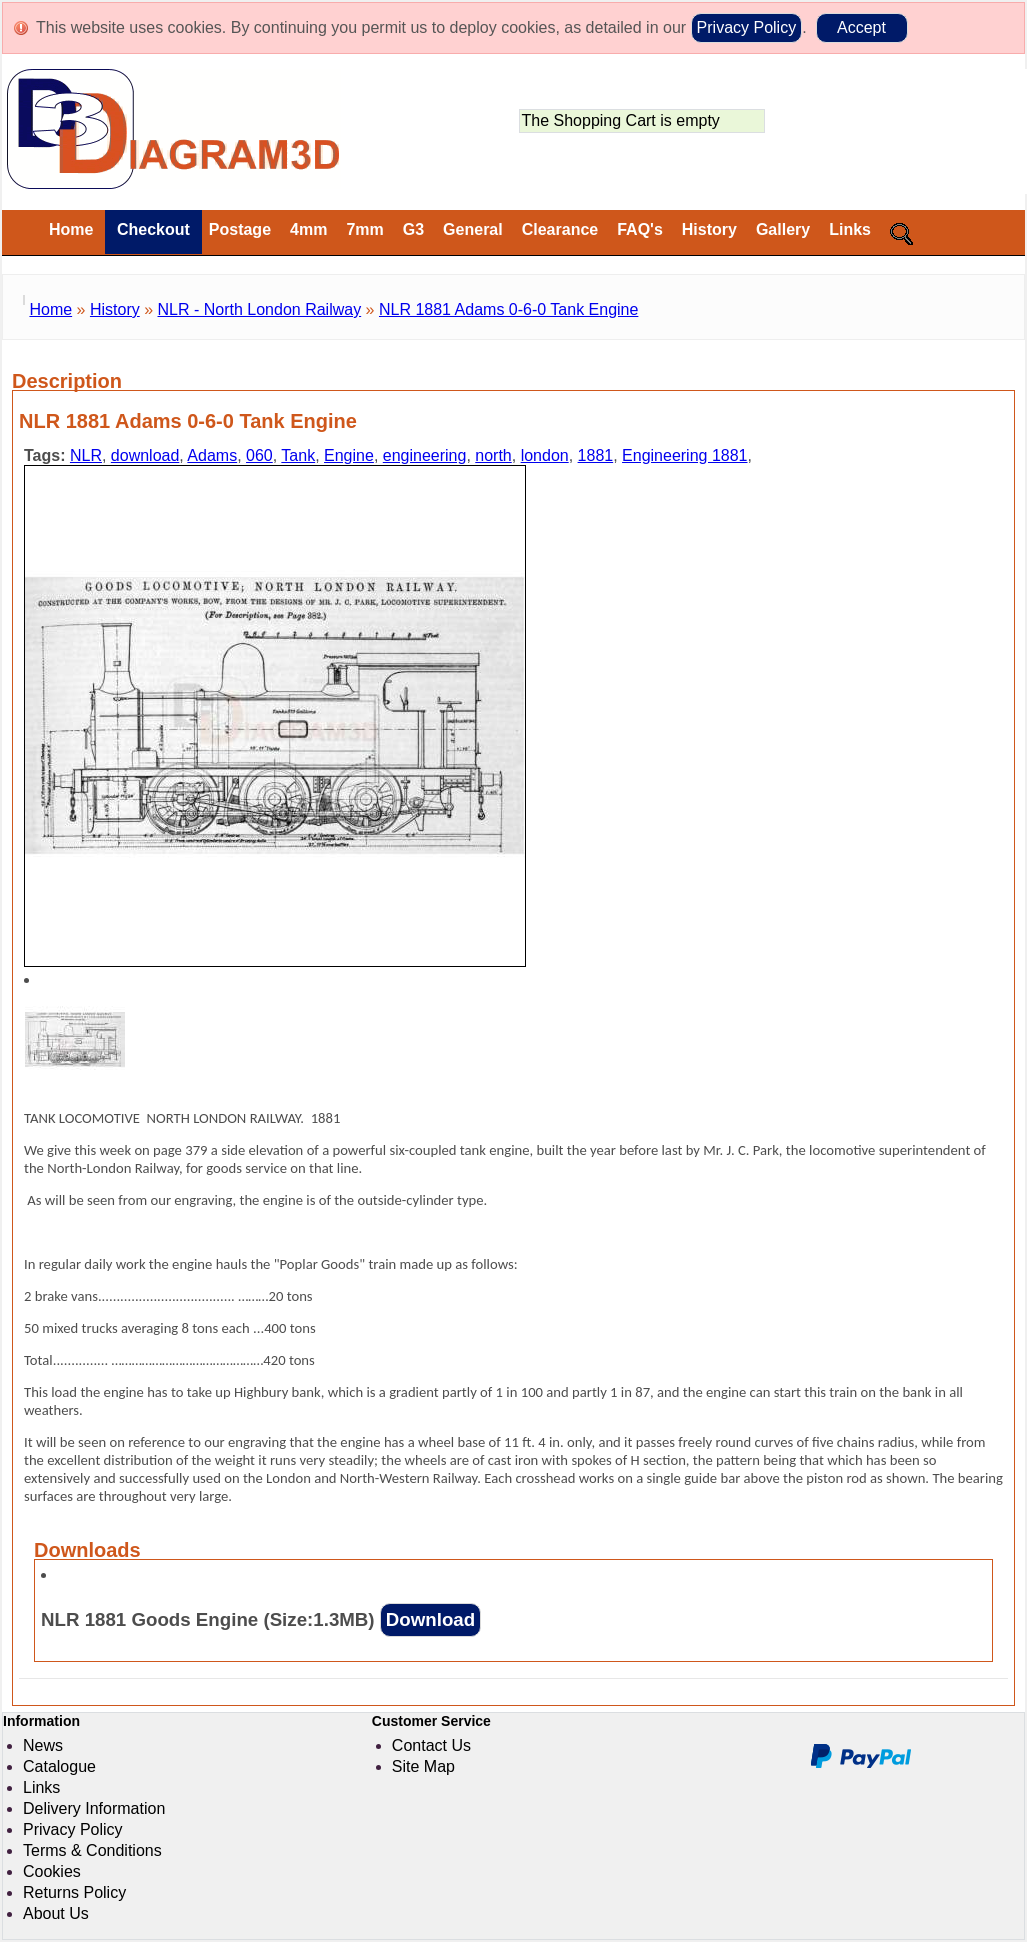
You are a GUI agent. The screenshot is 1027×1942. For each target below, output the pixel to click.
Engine (349, 455)
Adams (212, 455)
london (545, 455)
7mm (364, 229)
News (43, 1745)
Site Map (423, 1766)
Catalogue (59, 1766)
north (493, 455)
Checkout (150, 229)
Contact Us (431, 1745)
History (709, 229)
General (473, 229)
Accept (861, 27)
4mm (308, 229)
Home (71, 229)
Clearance (560, 229)
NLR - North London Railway (260, 309)
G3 (413, 229)
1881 (596, 455)
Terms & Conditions (92, 1850)
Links (850, 229)
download (145, 455)
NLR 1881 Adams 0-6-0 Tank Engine (508, 309)
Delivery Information (94, 1808)
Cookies (52, 1871)
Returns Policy (74, 1892)
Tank (298, 455)
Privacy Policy (747, 27)
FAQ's (640, 229)
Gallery (783, 229)
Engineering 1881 (684, 455)
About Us (56, 1913)
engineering (425, 455)
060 (259, 455)
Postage (240, 229)
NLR (86, 455)
